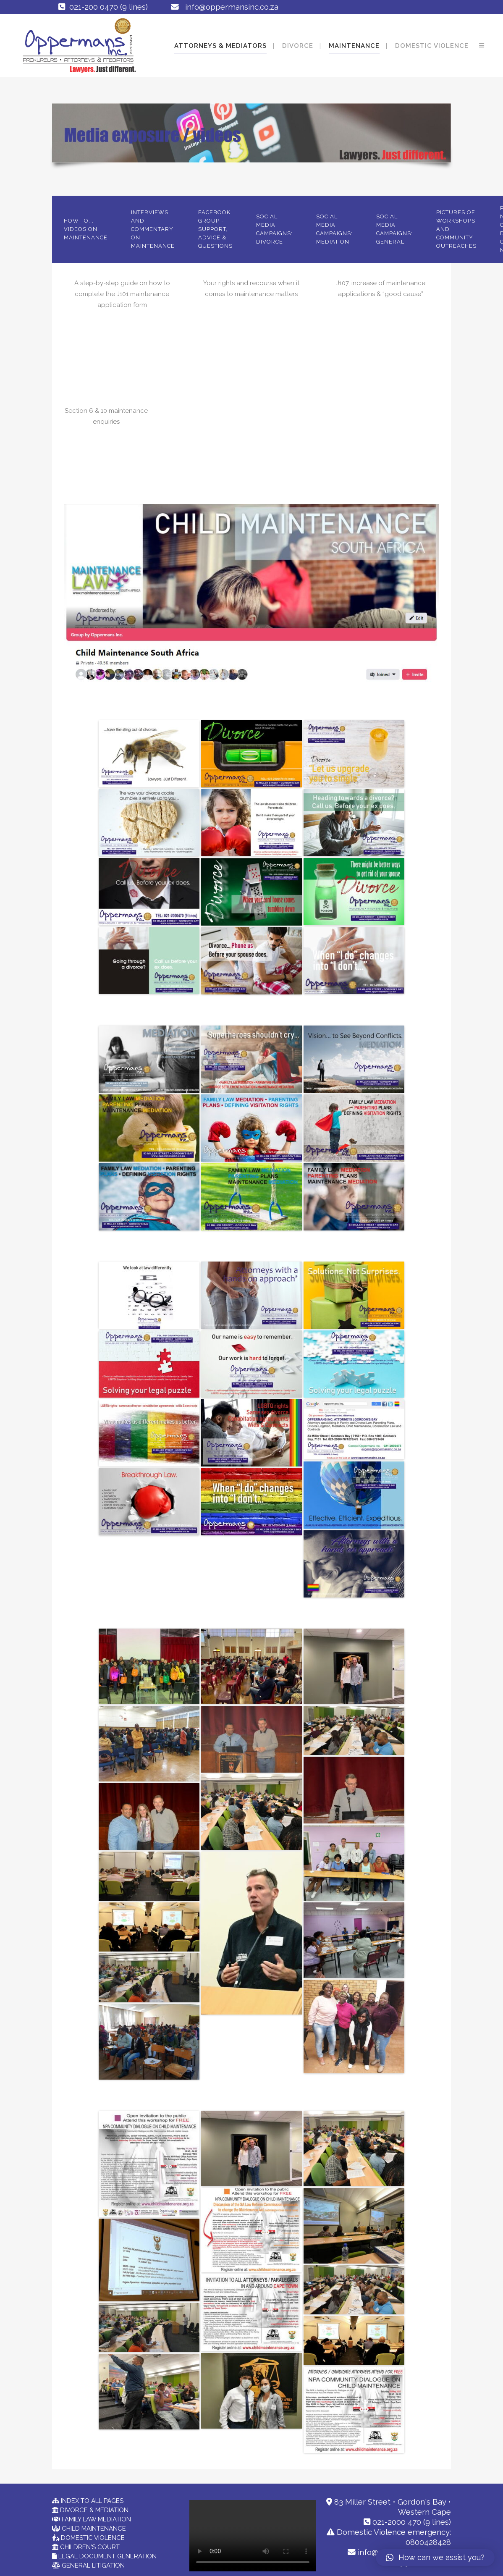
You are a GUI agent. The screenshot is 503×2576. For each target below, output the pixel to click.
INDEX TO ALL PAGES (91, 2501)
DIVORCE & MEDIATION (93, 2510)
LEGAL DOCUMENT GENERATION (107, 2556)
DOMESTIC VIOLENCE (92, 2538)
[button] (435, 2557)
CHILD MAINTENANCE (93, 2528)
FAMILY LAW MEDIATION (95, 2519)
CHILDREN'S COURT (89, 2547)
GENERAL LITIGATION (92, 2565)
